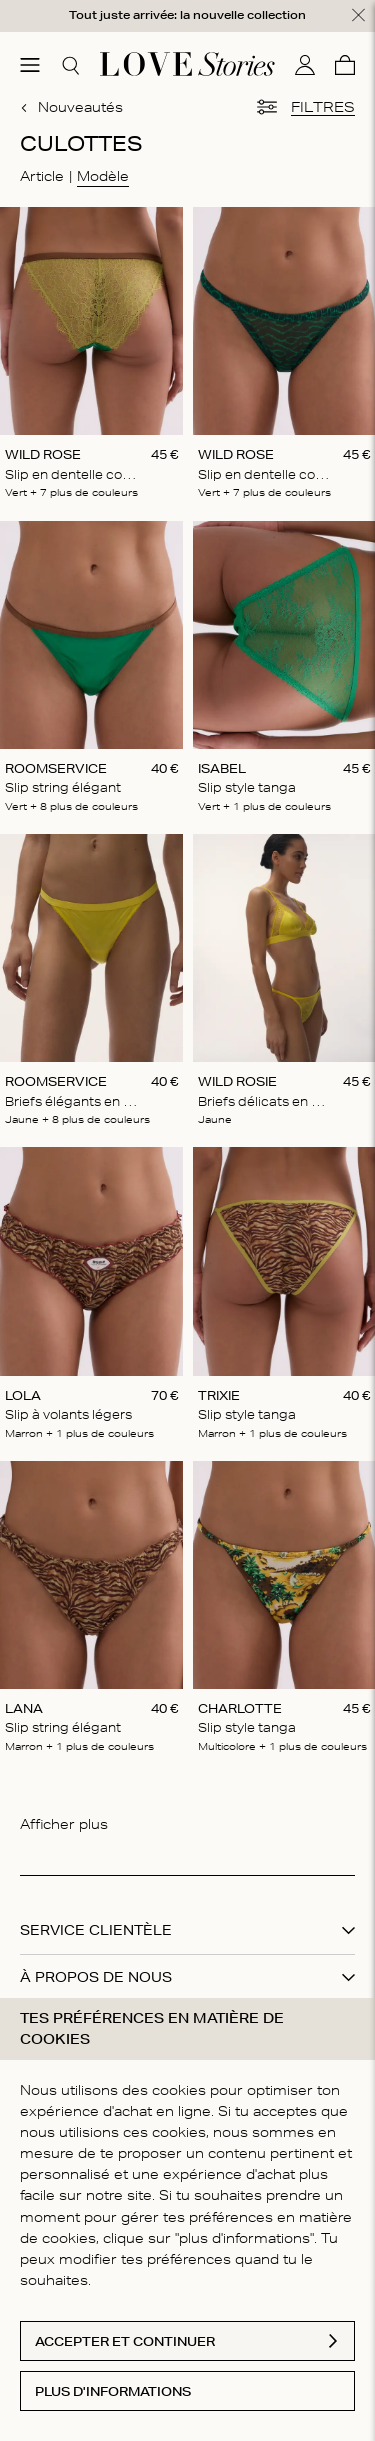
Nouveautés (71, 107)
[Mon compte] (305, 65)
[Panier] (345, 65)
